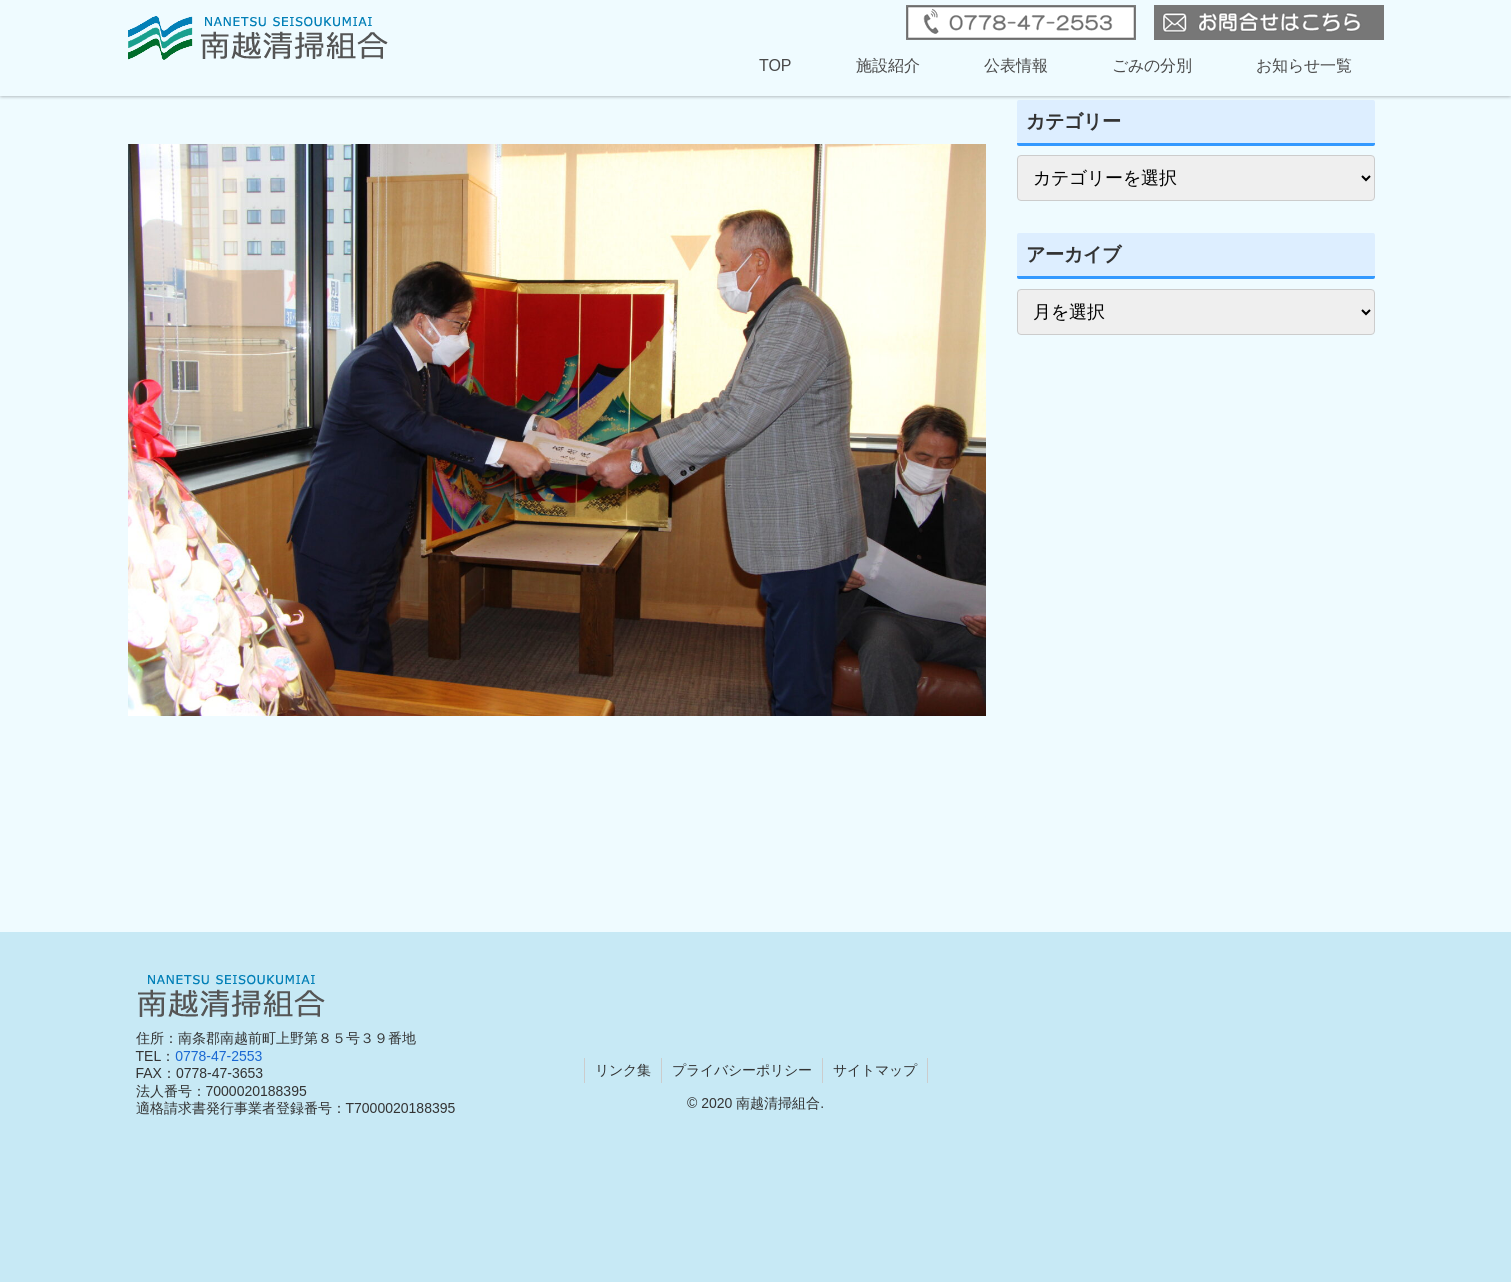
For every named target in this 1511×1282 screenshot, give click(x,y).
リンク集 (623, 1070)
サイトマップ (875, 1070)
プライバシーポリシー (742, 1070)
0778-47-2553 (218, 1056)
